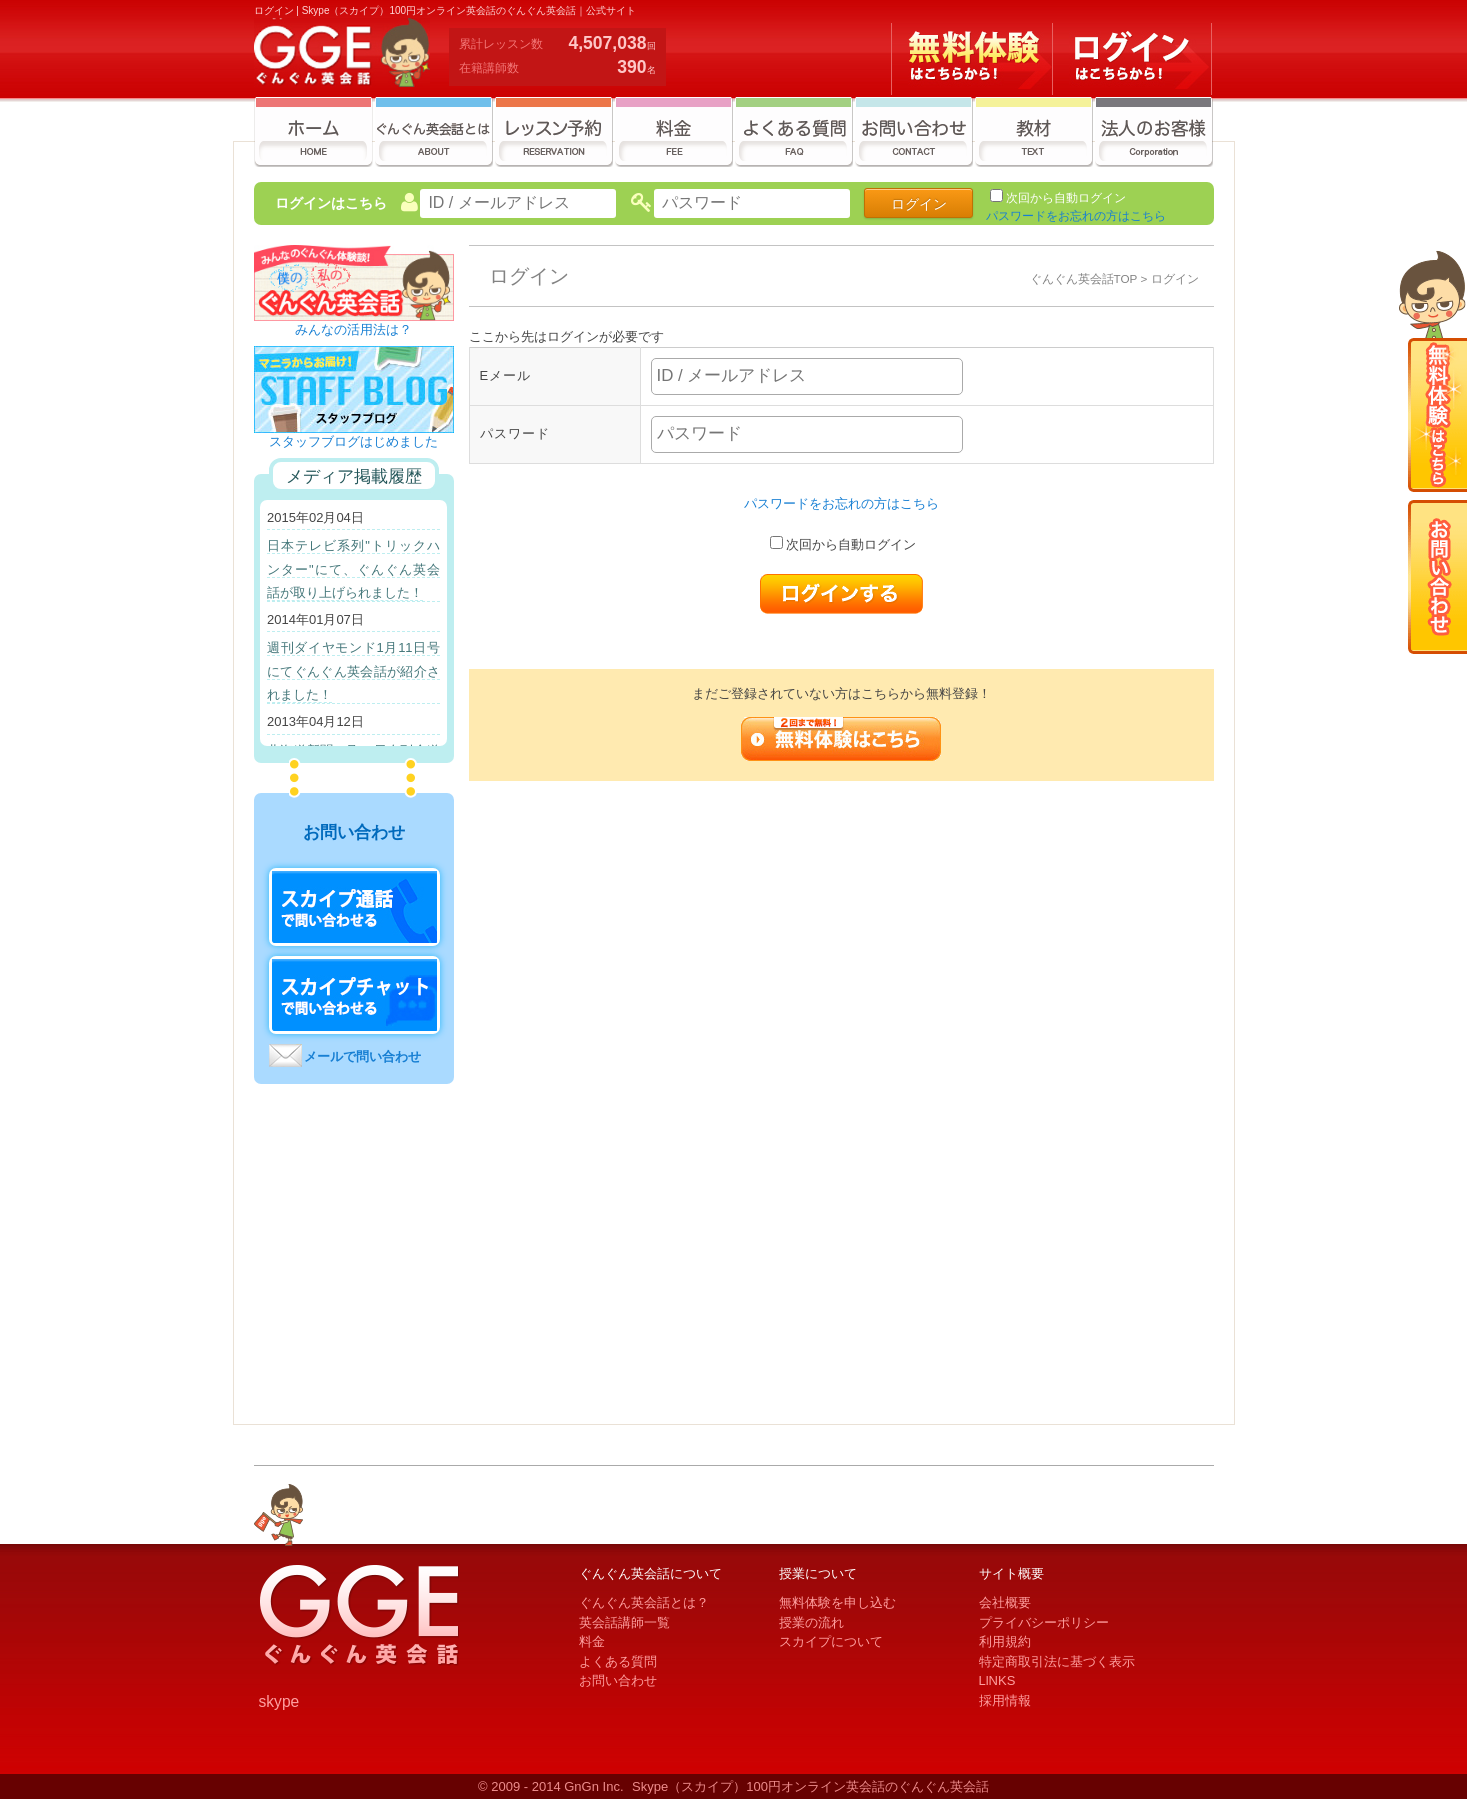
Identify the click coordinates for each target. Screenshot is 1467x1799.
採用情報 (1005, 1700)
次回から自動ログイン (1066, 198)
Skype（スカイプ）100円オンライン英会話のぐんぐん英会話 (810, 1786)
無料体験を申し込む (837, 1602)
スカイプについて (831, 1641)
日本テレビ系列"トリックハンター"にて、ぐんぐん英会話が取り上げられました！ (353, 569)
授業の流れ (811, 1622)
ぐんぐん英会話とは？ (644, 1602)
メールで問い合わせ (362, 1056)
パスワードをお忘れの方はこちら (1076, 216)
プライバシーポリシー (1044, 1622)
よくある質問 (618, 1661)
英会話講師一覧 (624, 1622)
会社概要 (1005, 1602)
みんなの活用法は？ (354, 323)
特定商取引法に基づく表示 (1057, 1661)
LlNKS (997, 1680)
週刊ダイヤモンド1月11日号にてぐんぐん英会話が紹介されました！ (353, 671)
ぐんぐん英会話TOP (1084, 278)
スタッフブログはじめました (354, 435)
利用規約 (1005, 1641)
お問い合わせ (618, 1680)
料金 (592, 1641)
